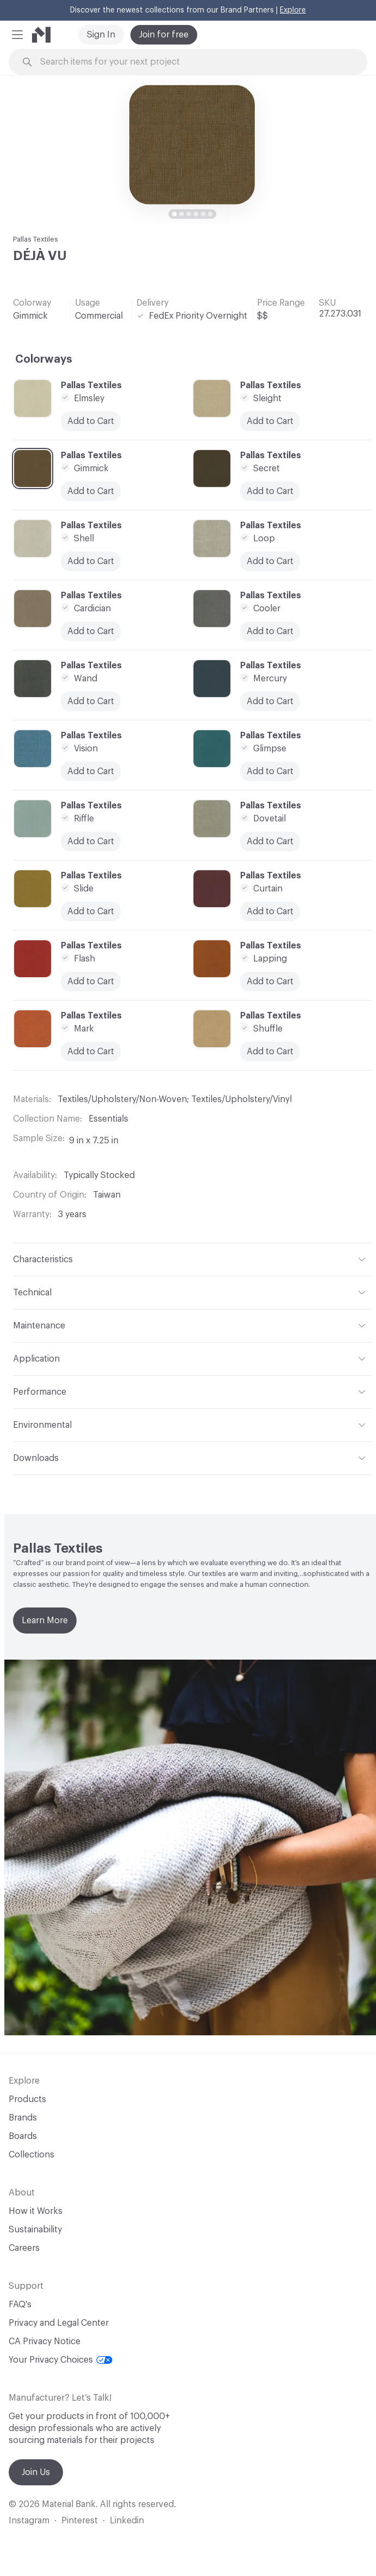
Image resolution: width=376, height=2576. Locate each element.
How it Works (35, 2211)
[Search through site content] (194, 62)
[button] (17, 34)
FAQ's (20, 2304)
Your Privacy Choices (60, 2360)
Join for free (164, 34)
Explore (293, 10)
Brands (23, 2117)
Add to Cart (90, 631)
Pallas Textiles (35, 239)
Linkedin (127, 2520)
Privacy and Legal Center (59, 2323)
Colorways (43, 359)
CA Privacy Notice (44, 2341)
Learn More (45, 1620)
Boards (23, 2136)
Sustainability (35, 2229)
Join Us (36, 2472)
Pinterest (79, 2520)
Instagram (29, 2520)
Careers (24, 2248)
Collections (31, 2154)
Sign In (101, 34)
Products (27, 2099)
